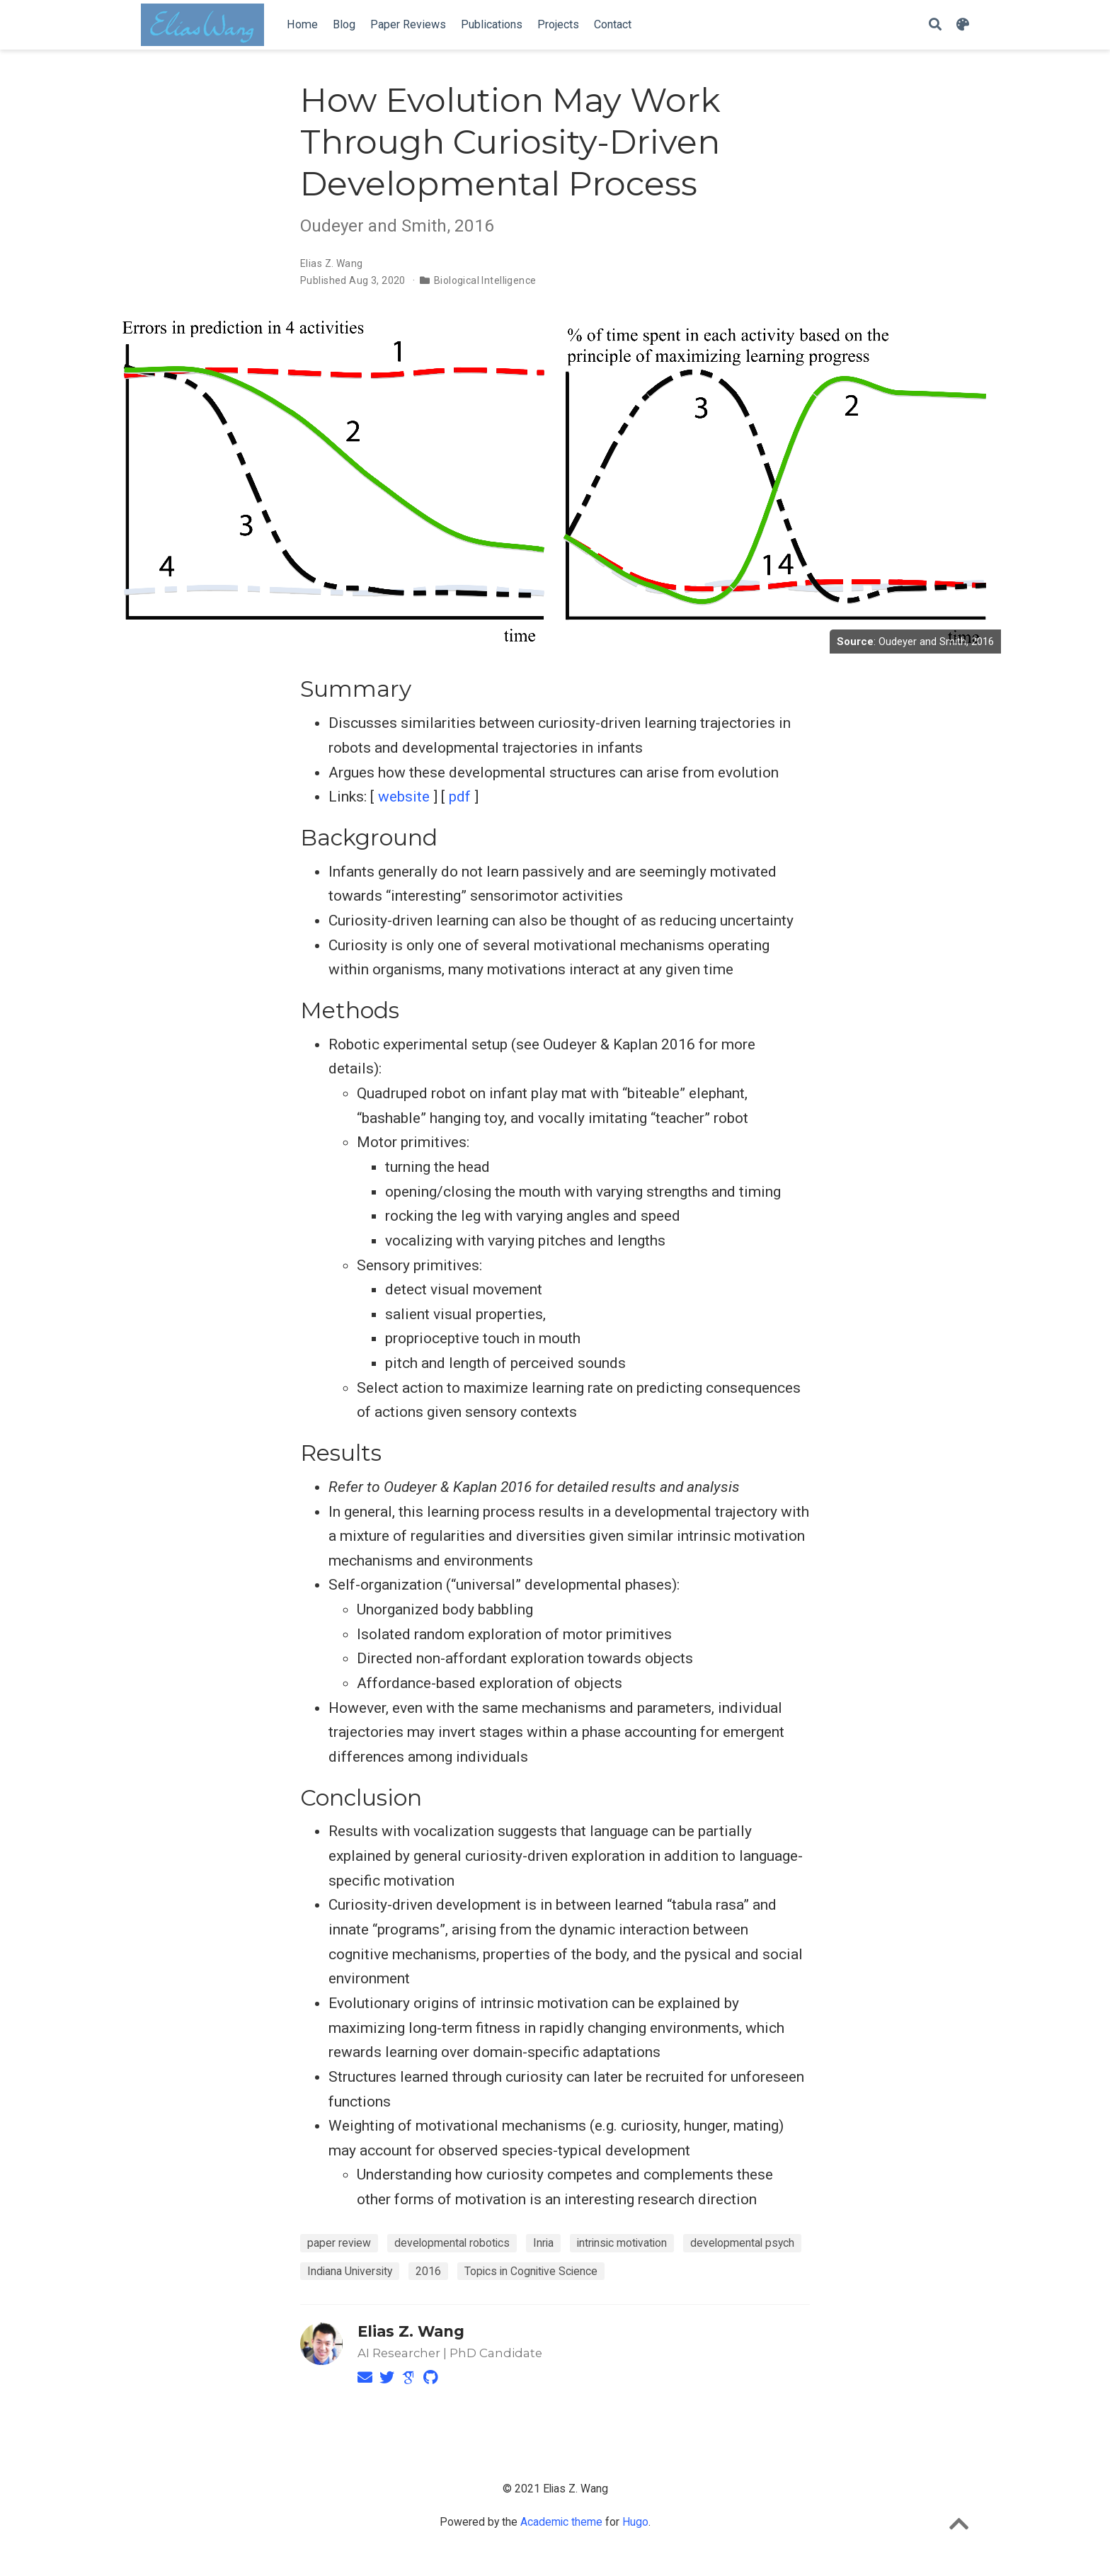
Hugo (635, 2522)
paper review (339, 2243)
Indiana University (349, 2271)
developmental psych (742, 2243)
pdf (460, 796)
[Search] (935, 25)
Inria (543, 2243)
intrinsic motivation (622, 2243)
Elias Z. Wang (331, 263)
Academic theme (561, 2522)
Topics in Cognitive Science (530, 2271)
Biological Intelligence (485, 280)
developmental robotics (452, 2243)
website (404, 796)
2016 (428, 2271)
